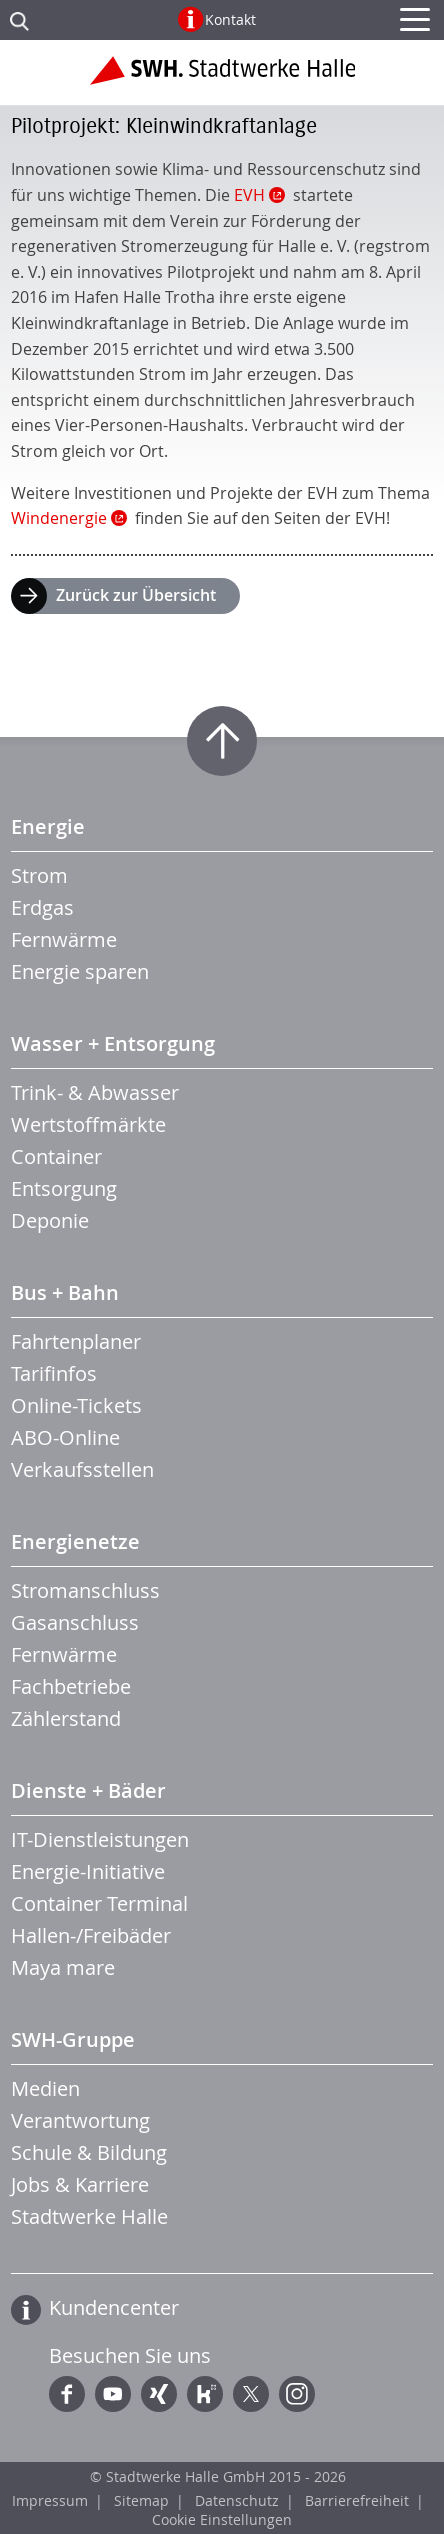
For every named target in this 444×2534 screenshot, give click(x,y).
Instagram (297, 2394)
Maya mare (63, 1967)
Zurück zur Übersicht (136, 595)
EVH (249, 195)
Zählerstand (66, 1718)
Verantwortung (80, 2120)
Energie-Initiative (88, 1871)
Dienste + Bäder (88, 1790)
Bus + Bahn (65, 1292)
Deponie (50, 1220)
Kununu (205, 2394)
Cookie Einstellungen (222, 2519)
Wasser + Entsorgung (113, 1043)
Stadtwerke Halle (89, 2216)
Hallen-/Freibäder (91, 1935)
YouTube (113, 2394)
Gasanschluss (75, 1622)
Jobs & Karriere (80, 2184)
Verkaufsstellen (82, 1469)
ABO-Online (65, 1437)
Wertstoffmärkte (88, 1124)
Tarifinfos (54, 1373)
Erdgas (42, 907)
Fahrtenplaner (76, 1341)
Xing (159, 2394)
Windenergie (59, 518)
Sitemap (141, 2500)
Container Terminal (99, 1903)
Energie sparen (80, 971)
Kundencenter (114, 2307)
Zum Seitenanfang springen (222, 741)
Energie (48, 826)
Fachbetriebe (71, 1686)
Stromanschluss (85, 1590)
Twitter (251, 2394)
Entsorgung (64, 1188)
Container (56, 1156)
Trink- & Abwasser (95, 1092)
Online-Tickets (76, 1405)
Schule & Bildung (89, 2152)
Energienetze (75, 1541)
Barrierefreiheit (357, 2500)
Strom (39, 875)
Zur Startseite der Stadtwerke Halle (222, 78)
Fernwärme (64, 939)
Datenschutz (237, 2500)
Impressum (50, 2500)
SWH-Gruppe (73, 2039)
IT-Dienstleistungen (100, 1839)
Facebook (67, 2394)
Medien (45, 2088)
